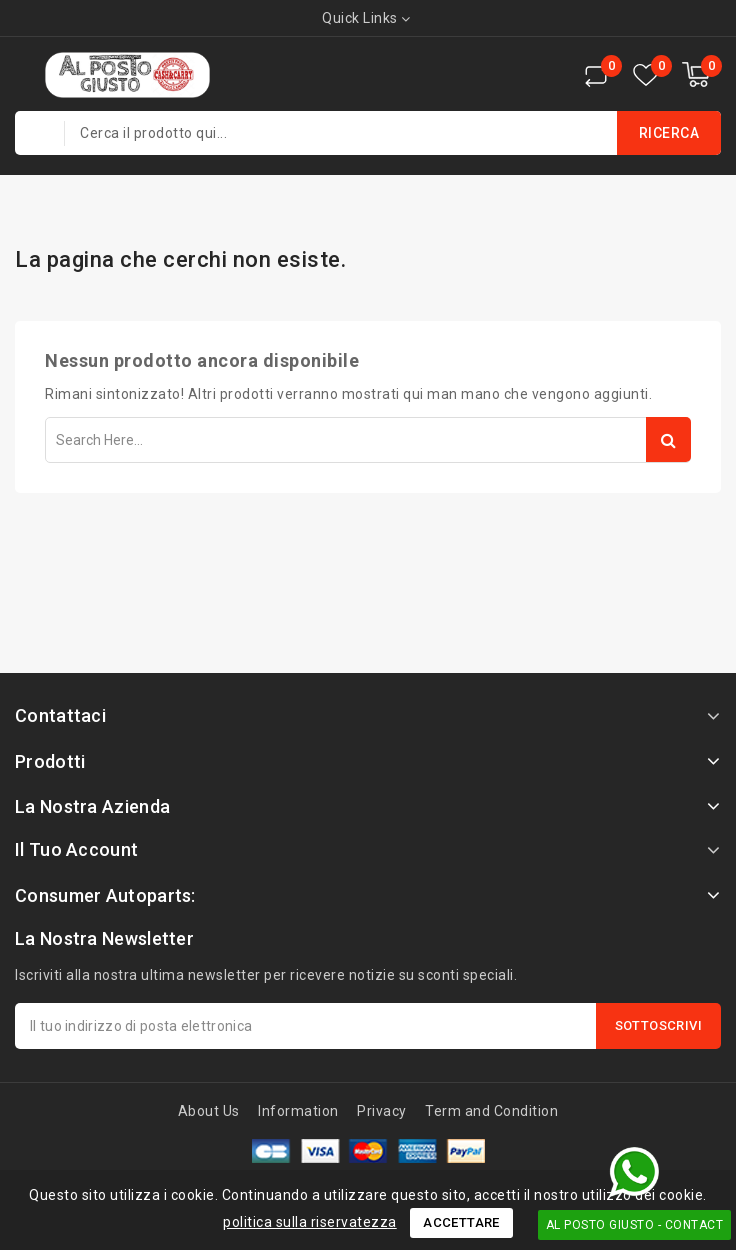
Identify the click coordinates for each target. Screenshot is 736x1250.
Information (298, 1111)
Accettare (461, 1222)
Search (668, 439)
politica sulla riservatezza (310, 1222)
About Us (209, 1111)
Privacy (382, 1111)
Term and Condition (491, 1111)
